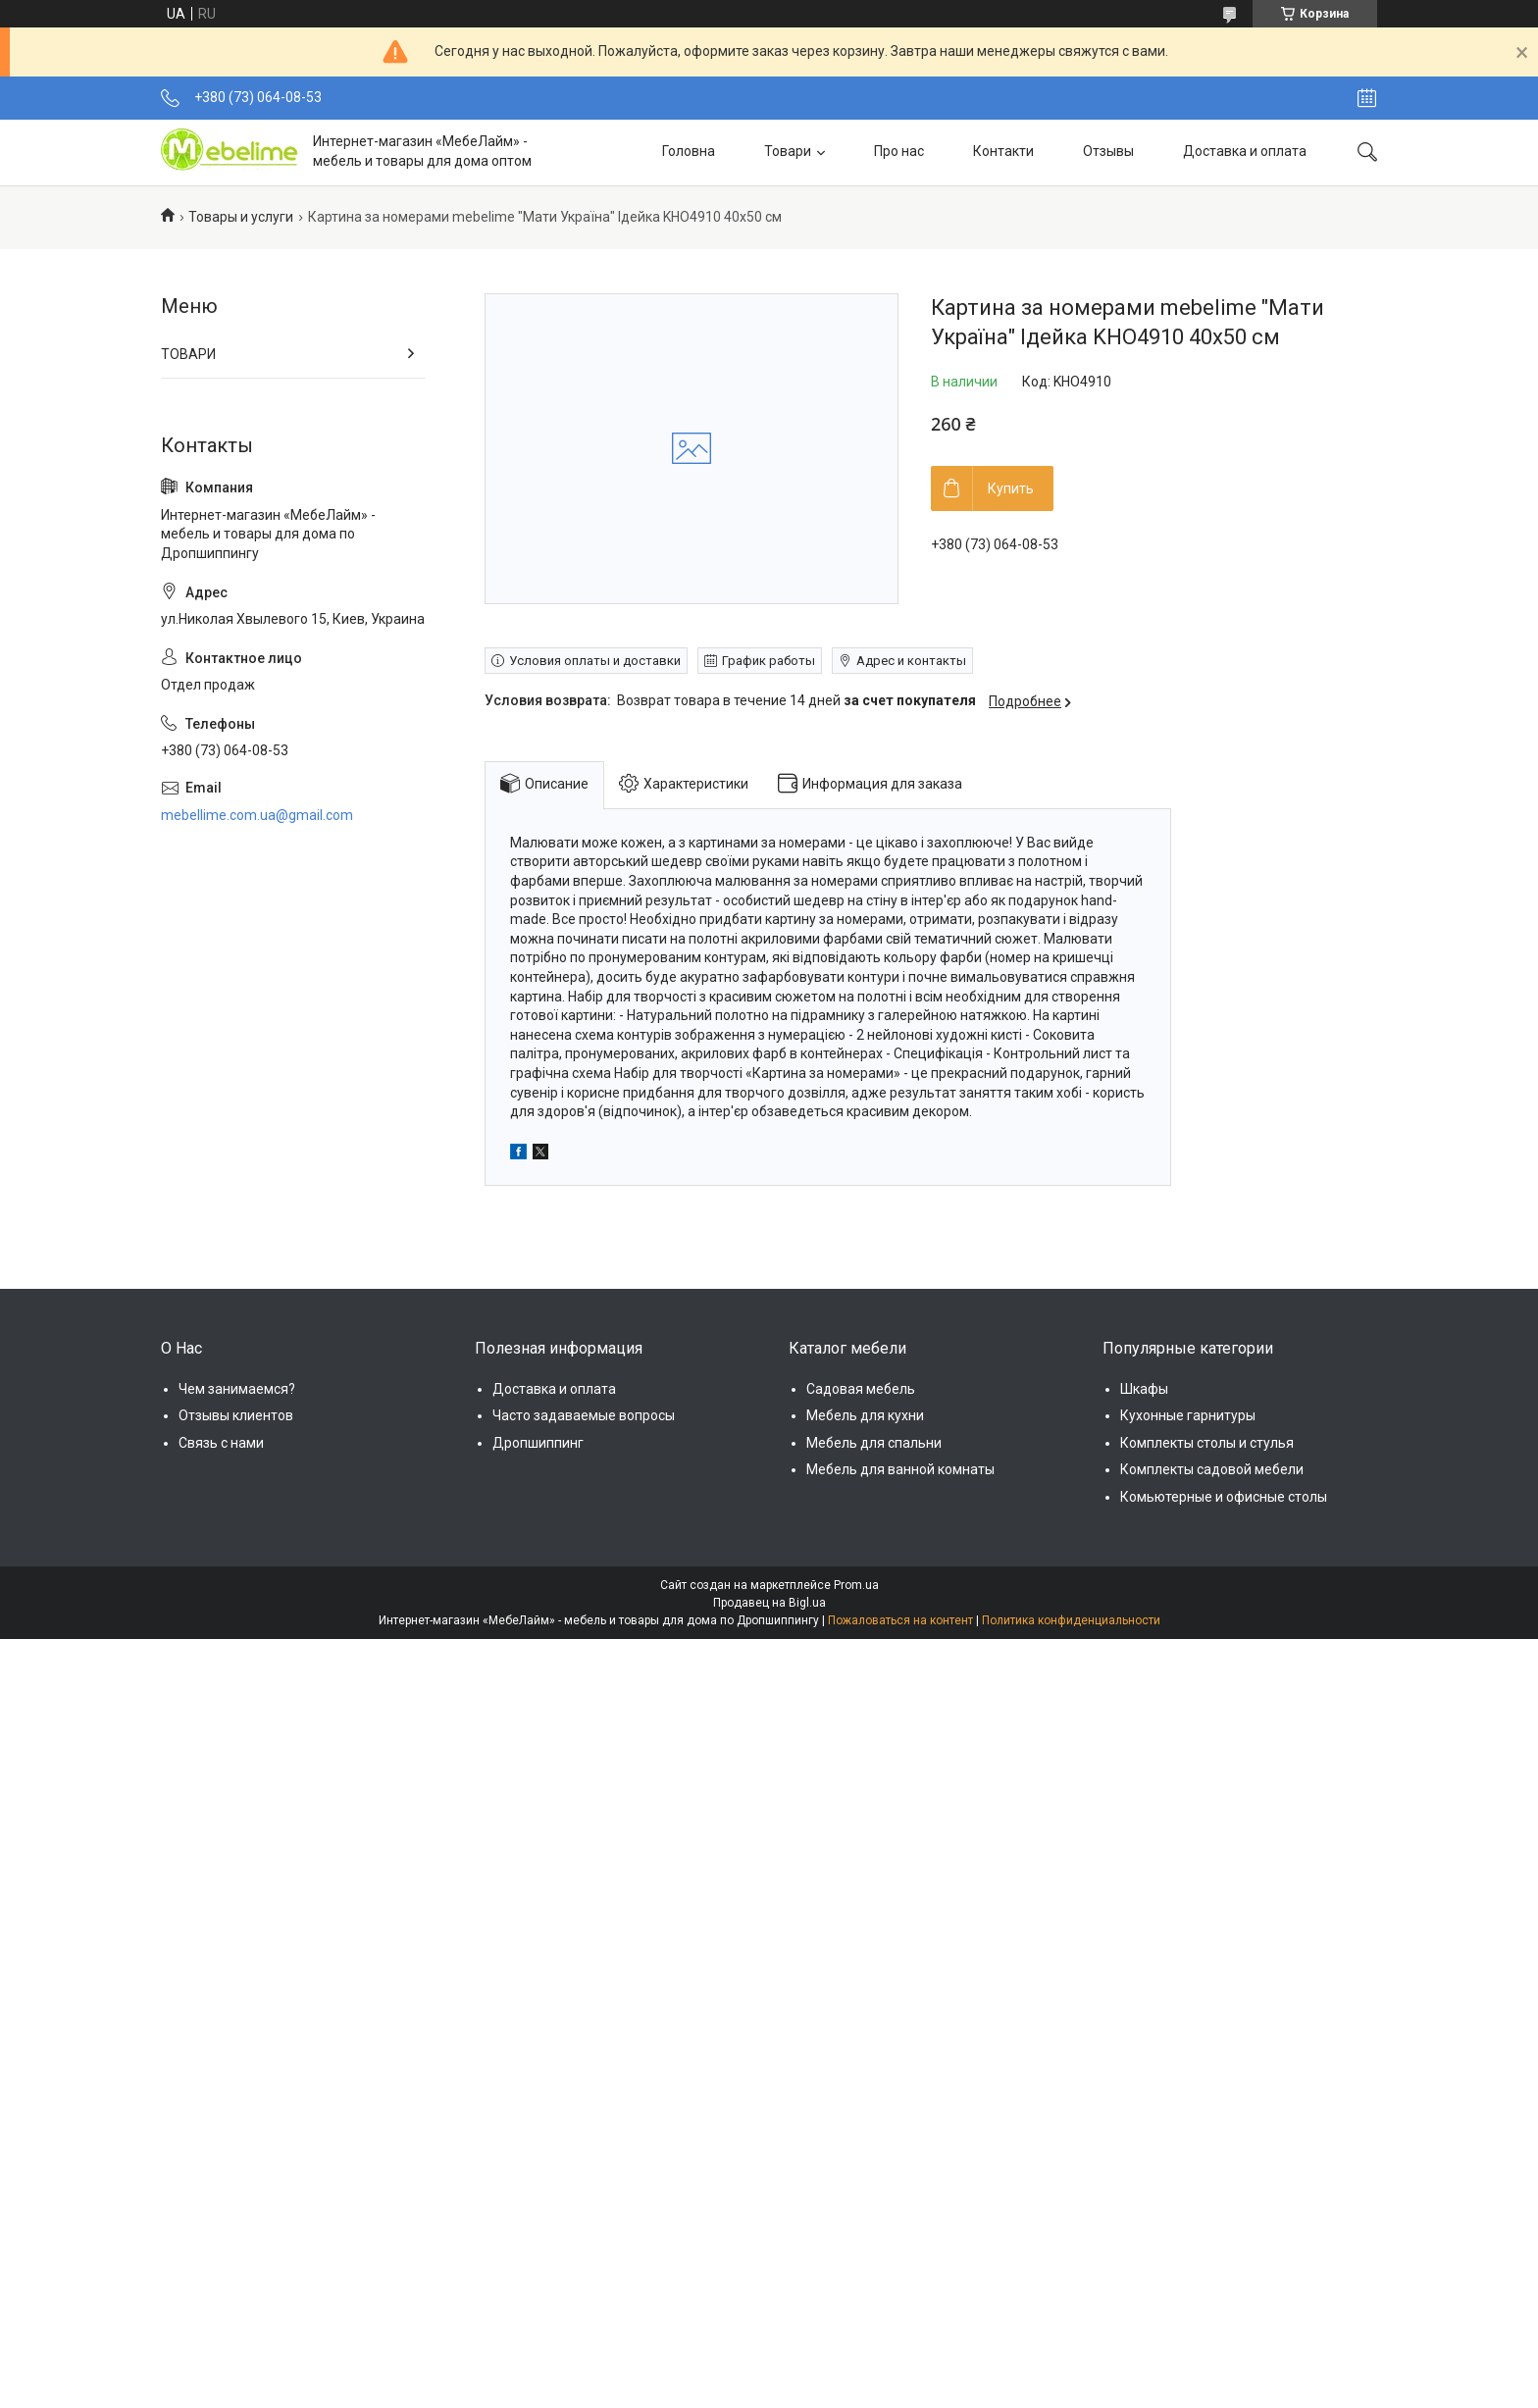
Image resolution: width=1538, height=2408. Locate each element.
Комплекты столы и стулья (1207, 1443)
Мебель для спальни (874, 1443)
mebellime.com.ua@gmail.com (257, 815)
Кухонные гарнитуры (1188, 1415)
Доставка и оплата (1245, 151)
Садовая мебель (860, 1389)
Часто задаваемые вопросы (583, 1415)
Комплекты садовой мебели (1212, 1469)
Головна (688, 151)
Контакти (1003, 151)
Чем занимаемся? (237, 1389)
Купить (1011, 488)
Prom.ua (856, 1585)
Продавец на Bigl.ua (769, 1603)
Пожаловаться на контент (900, 1620)
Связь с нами (221, 1443)
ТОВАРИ (188, 354)
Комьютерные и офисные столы (1223, 1497)
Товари (787, 151)
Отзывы (1108, 151)
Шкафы (1144, 1389)
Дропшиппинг (538, 1443)
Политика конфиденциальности (1071, 1620)
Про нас (899, 151)
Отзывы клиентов (236, 1415)
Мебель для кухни (865, 1415)
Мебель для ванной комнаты (900, 1469)
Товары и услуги (240, 217)
